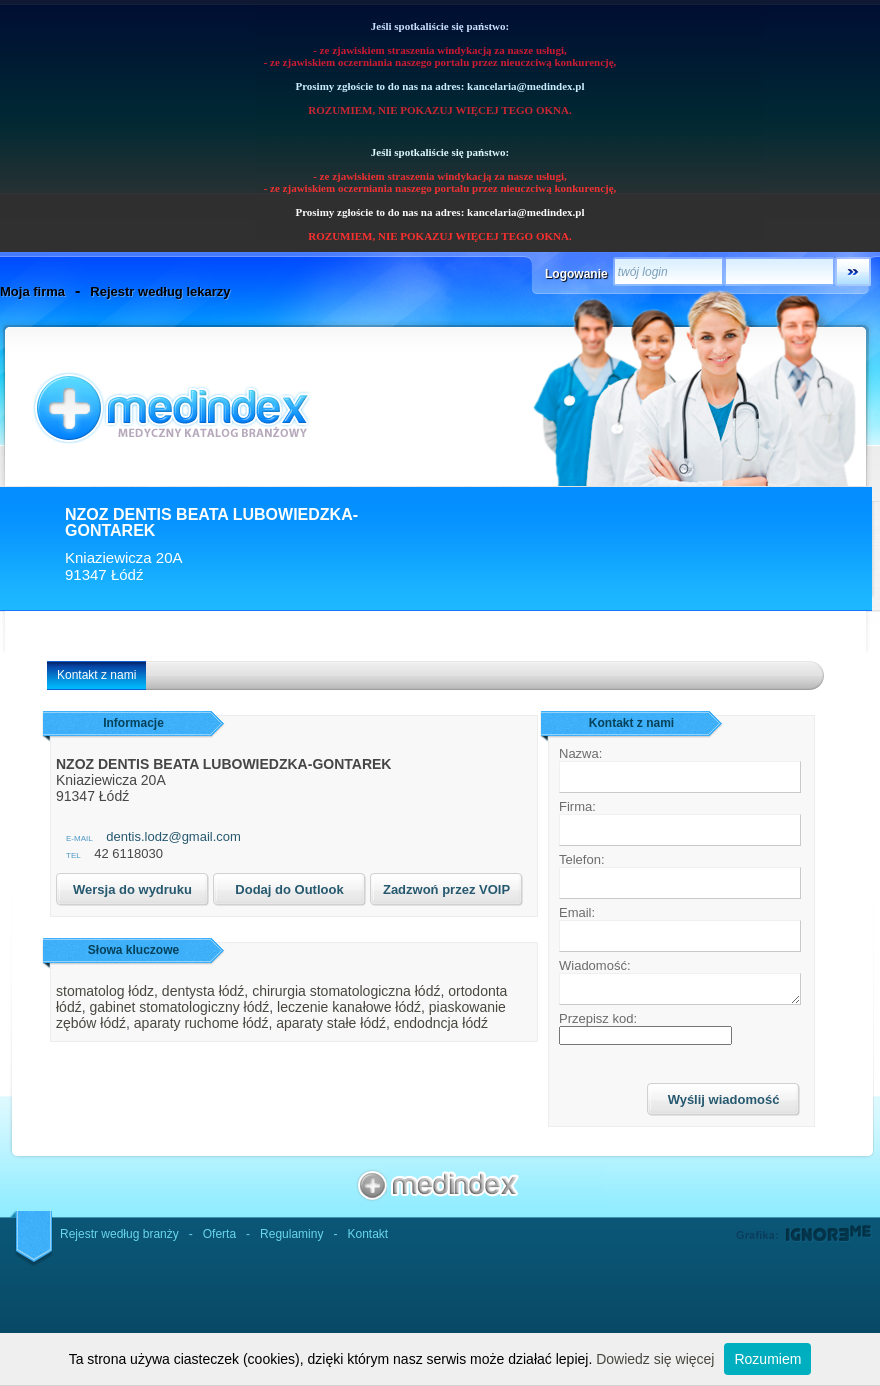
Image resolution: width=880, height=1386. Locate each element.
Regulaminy (291, 1234)
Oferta (219, 1234)
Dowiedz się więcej (655, 1359)
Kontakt (367, 1234)
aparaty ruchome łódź (201, 1023)
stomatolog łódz (105, 991)
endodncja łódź (441, 1023)
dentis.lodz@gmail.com (173, 836)
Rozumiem (767, 1359)
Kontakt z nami (96, 675)
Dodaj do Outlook (289, 889)
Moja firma (32, 291)
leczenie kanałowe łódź (349, 1007)
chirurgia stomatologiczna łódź (346, 991)
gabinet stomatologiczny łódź (179, 1007)
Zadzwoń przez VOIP (446, 889)
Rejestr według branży (119, 1234)
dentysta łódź (203, 991)
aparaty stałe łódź (331, 1023)
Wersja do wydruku (132, 889)
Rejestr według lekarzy (160, 291)
